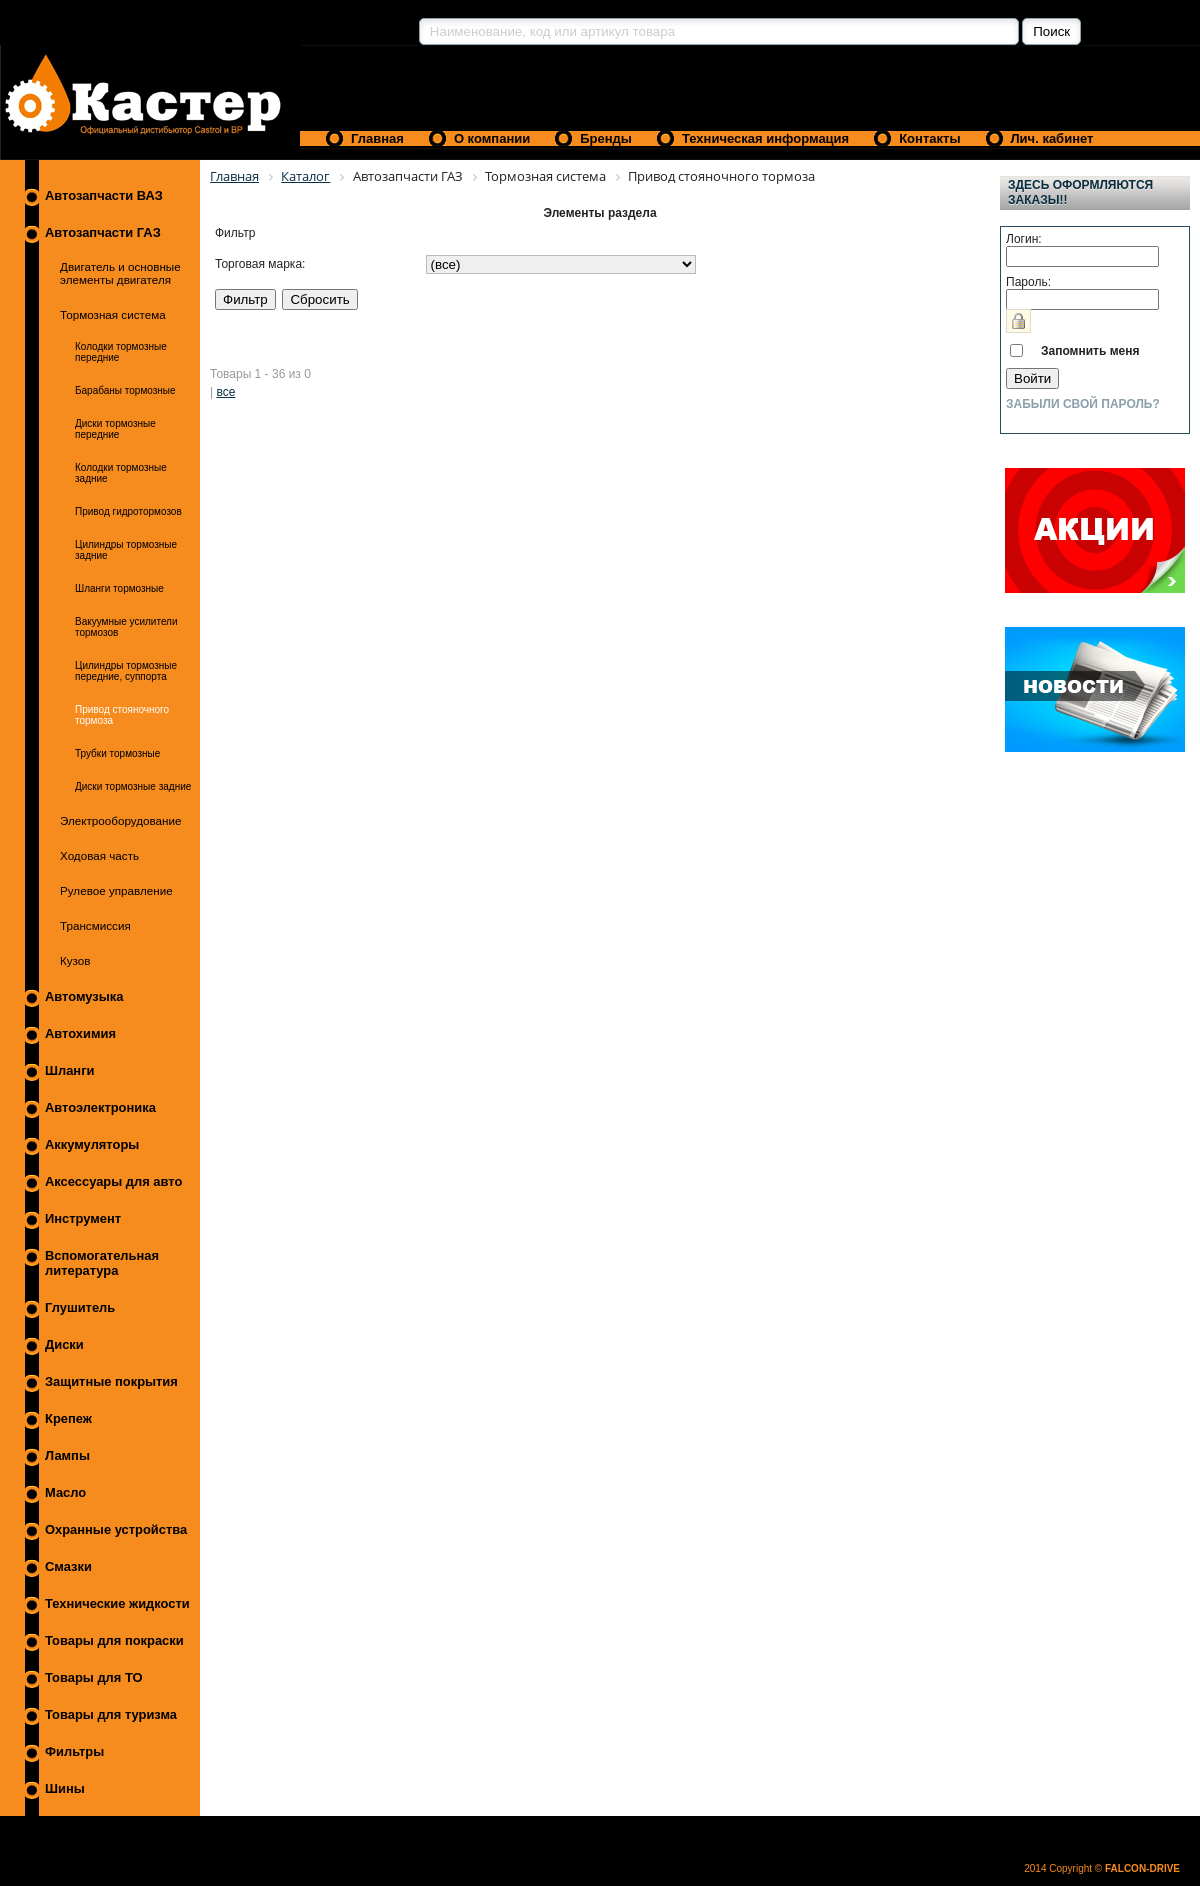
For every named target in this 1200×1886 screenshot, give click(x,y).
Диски (64, 1344)
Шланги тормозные (119, 588)
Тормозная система (113, 314)
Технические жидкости (117, 1603)
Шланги (69, 1070)
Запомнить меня (1090, 351)
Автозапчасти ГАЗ (103, 232)
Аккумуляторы (92, 1144)
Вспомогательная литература (102, 1263)
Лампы (67, 1455)
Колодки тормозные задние (121, 473)
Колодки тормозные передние (121, 352)
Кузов (75, 960)
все (225, 392)
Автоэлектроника (100, 1107)
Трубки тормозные (117, 753)
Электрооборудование (121, 820)
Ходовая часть (99, 855)
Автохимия (80, 1033)
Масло (65, 1492)
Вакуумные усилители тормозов (126, 627)
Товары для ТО (94, 1677)
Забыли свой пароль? (1083, 404)
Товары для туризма (111, 1714)
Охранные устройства (116, 1529)
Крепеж (68, 1418)
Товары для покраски (114, 1640)
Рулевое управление (116, 890)
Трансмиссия (95, 925)
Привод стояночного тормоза (122, 715)
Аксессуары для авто (113, 1181)
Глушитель (80, 1307)
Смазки (68, 1566)
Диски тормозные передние (115, 429)
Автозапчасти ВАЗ (104, 195)
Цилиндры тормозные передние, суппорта (126, 671)
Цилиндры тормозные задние (126, 550)
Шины (65, 1788)
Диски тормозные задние (133, 786)
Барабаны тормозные (125, 390)
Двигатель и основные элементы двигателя (120, 273)
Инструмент (83, 1218)
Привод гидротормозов (128, 511)
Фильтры (74, 1751)
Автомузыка (84, 996)
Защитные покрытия (111, 1381)
